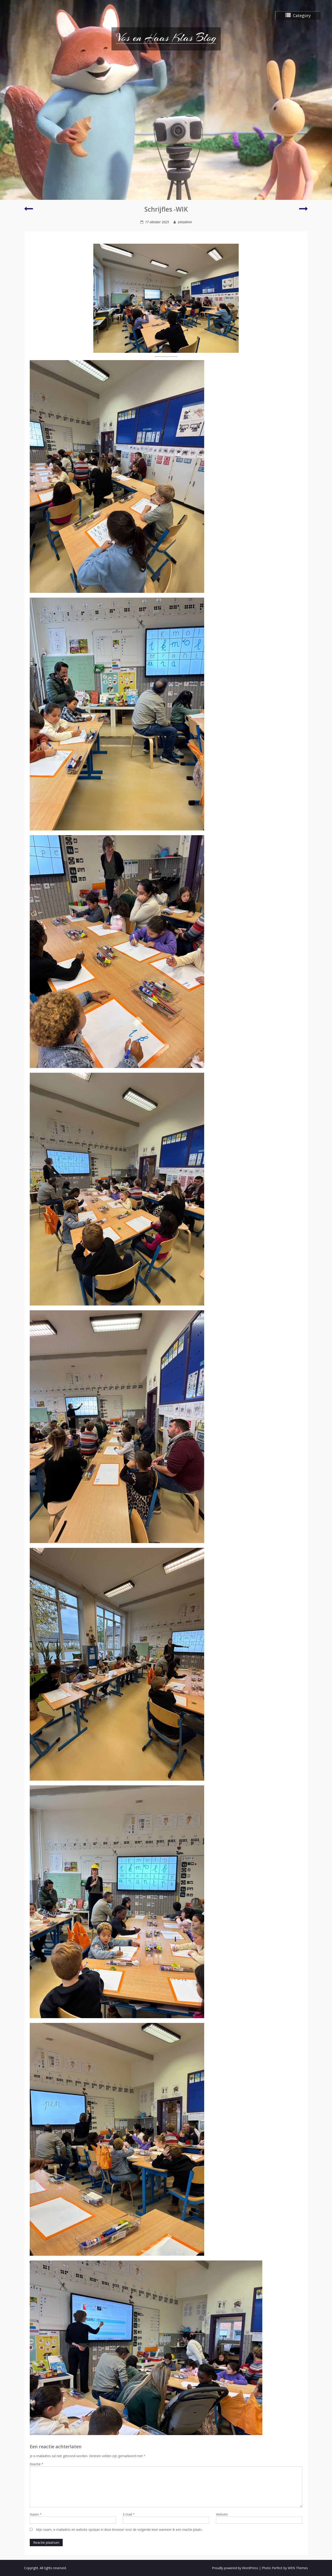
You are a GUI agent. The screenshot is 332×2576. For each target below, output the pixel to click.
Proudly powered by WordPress (235, 2568)
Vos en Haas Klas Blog (166, 37)
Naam (36, 2514)
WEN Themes (298, 2568)
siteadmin (185, 222)
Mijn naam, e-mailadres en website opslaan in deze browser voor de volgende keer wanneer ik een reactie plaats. (119, 2529)
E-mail (129, 2514)
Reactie (36, 2464)
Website (222, 2514)
